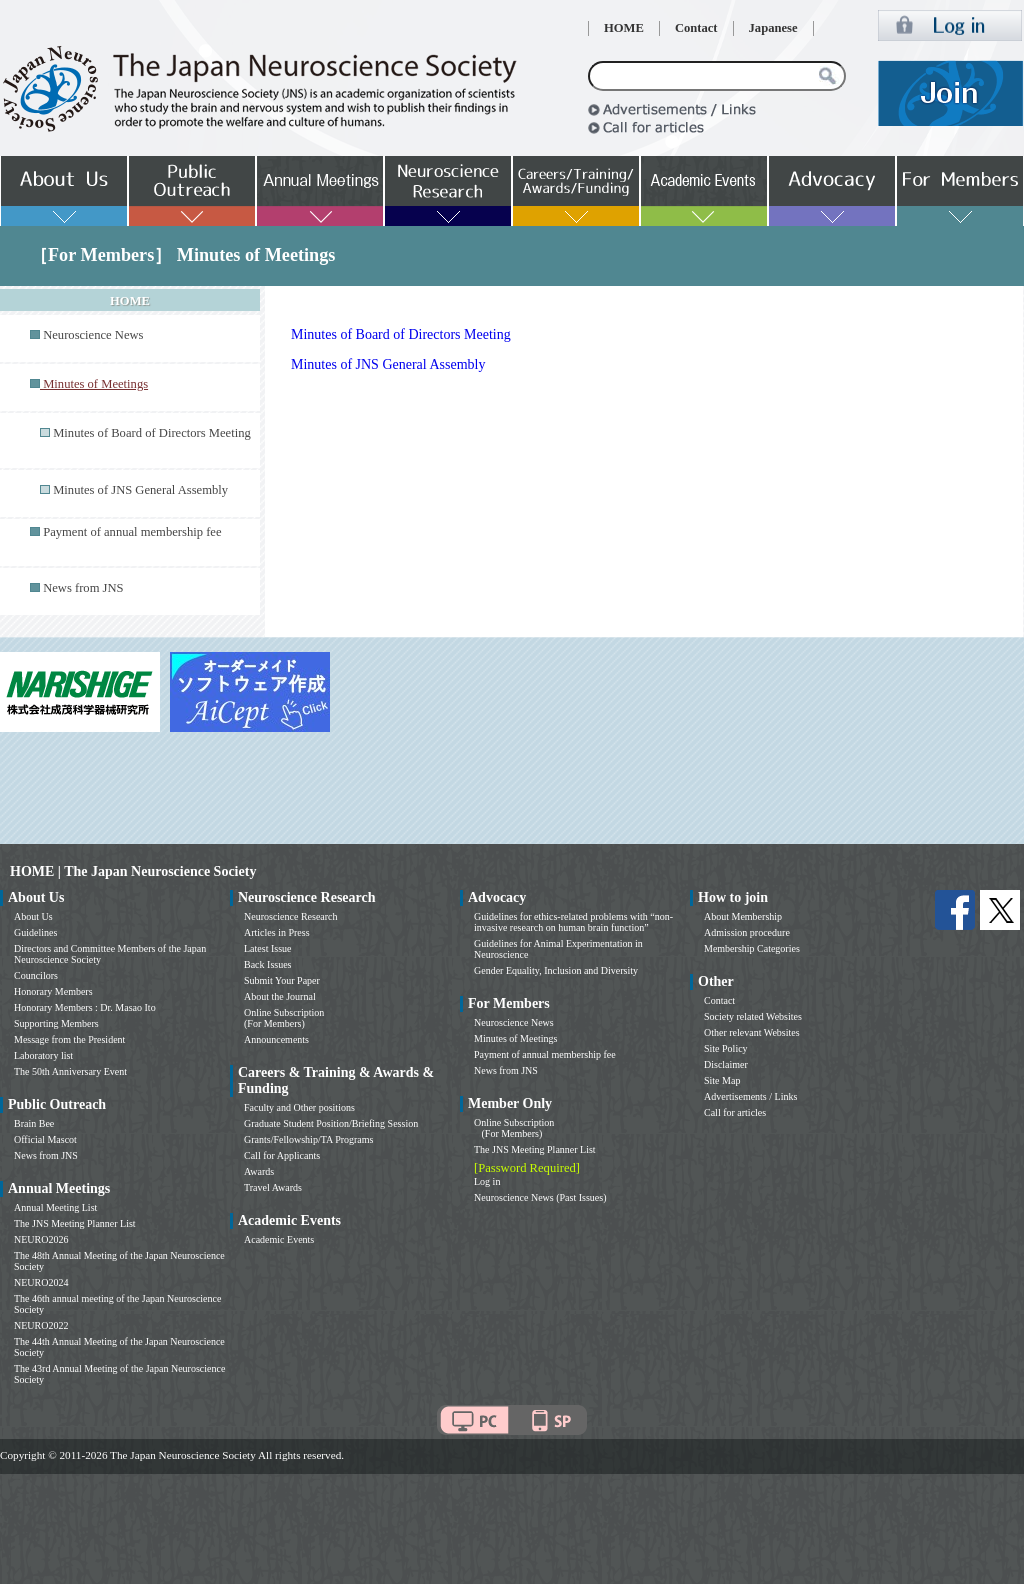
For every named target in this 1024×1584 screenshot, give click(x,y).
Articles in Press (277, 932)
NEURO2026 (41, 1239)
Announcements (276, 1039)
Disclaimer (726, 1064)
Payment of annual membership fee (132, 532)
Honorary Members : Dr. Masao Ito (85, 1007)
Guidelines (35, 932)
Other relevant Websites (752, 1032)
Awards (259, 1171)
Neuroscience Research (291, 916)
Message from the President (69, 1039)
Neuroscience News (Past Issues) (540, 1197)
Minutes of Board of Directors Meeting (152, 433)
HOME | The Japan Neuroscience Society (133, 871)
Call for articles (735, 1112)
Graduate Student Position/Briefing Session (331, 1123)
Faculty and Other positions (299, 1107)
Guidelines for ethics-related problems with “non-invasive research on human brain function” (573, 922)
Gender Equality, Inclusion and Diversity (556, 970)
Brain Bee (34, 1123)
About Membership (743, 916)
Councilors (36, 975)
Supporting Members (56, 1023)
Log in (487, 1181)
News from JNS (83, 588)
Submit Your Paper (282, 980)
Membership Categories (752, 948)
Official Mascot (45, 1139)
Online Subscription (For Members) (284, 1018)
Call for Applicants (282, 1155)
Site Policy (726, 1048)
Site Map (722, 1080)
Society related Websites (753, 1016)
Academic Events (279, 1239)
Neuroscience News (93, 335)
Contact (696, 28)
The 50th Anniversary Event (70, 1071)
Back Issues (268, 964)
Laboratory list (43, 1055)
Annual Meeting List (55, 1207)
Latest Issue (268, 948)
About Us (33, 916)
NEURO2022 (41, 1325)
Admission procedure (747, 932)
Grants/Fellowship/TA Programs (308, 1139)
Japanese (773, 28)
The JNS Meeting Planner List (75, 1223)
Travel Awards (273, 1187)
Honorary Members (53, 991)
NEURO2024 (41, 1282)
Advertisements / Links (750, 1096)
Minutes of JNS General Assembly (140, 490)
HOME (624, 28)
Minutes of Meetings (515, 1038)
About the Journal (280, 996)
